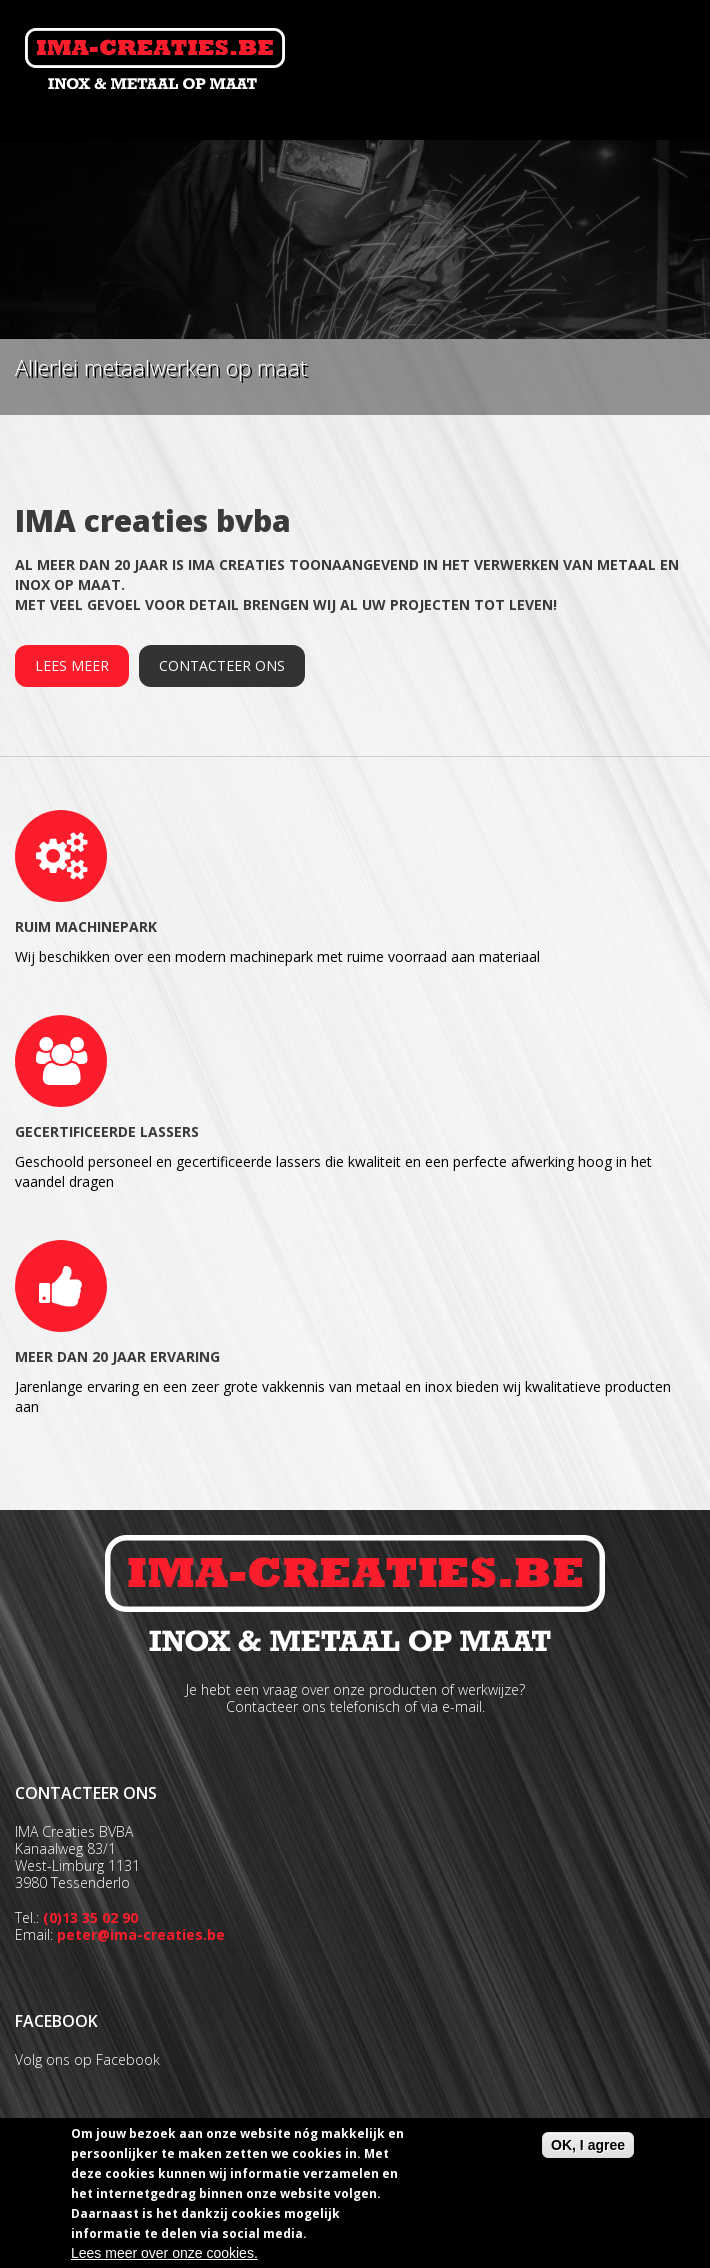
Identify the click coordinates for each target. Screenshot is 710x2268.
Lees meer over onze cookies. (164, 2253)
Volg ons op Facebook (87, 2059)
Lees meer (72, 665)
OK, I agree (588, 2145)
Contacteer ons (222, 665)
